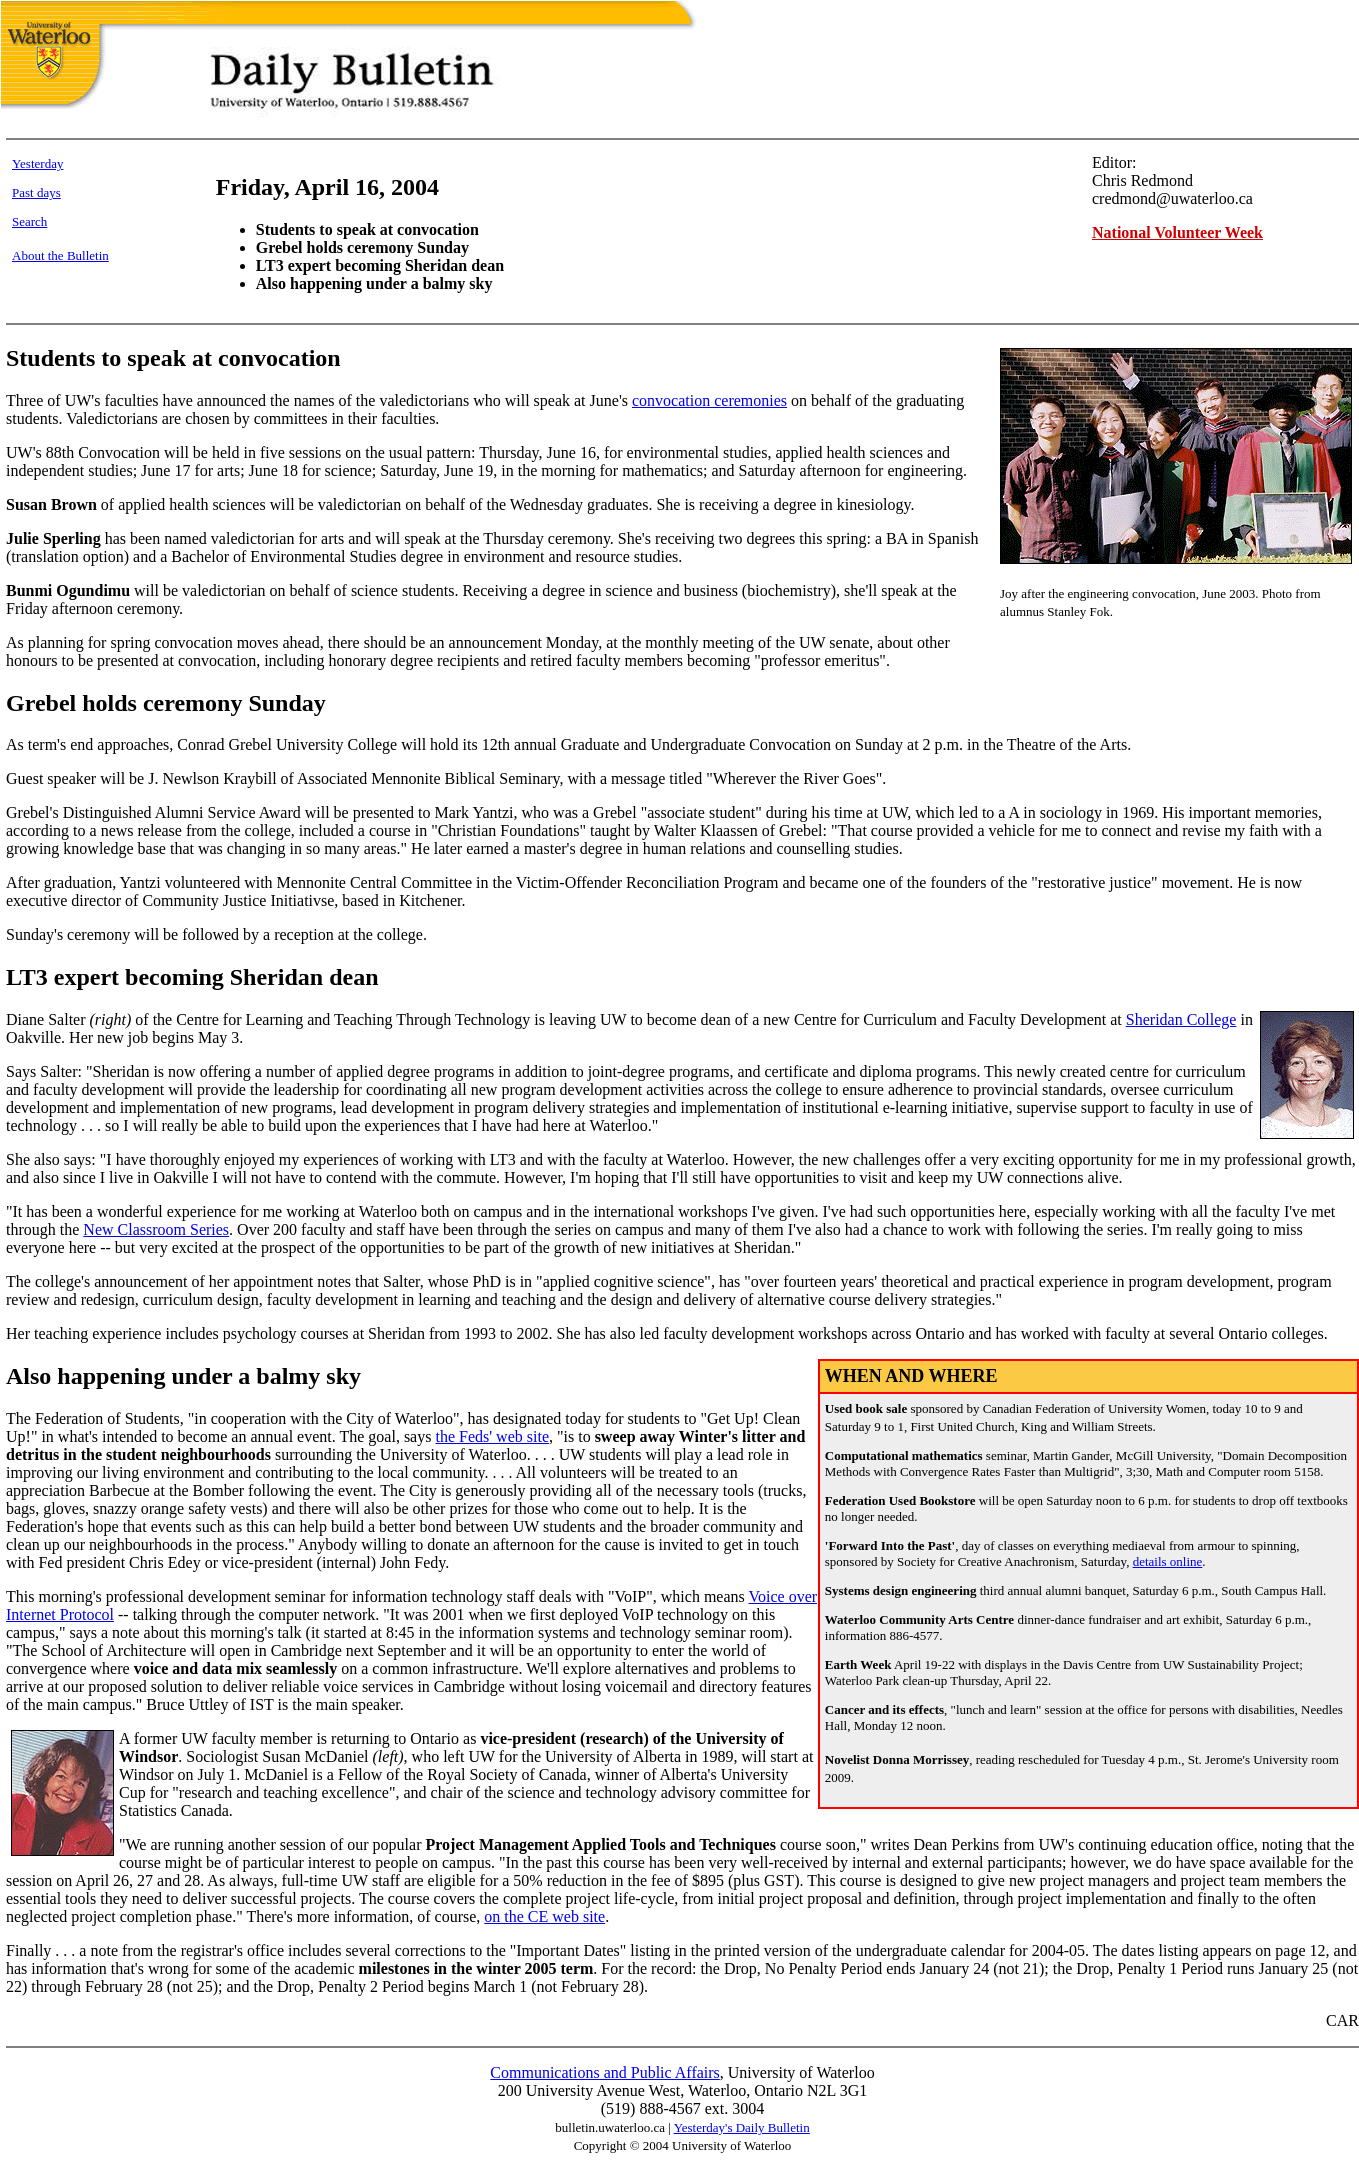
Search (29, 221)
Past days (36, 192)
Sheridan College (1181, 1019)
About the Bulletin (60, 255)
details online (1168, 1561)
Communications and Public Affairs (604, 2072)
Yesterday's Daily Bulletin (742, 2127)
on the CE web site (544, 1916)
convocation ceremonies (709, 400)
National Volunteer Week (1177, 232)
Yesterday (37, 163)
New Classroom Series (156, 1229)
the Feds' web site (492, 1436)
